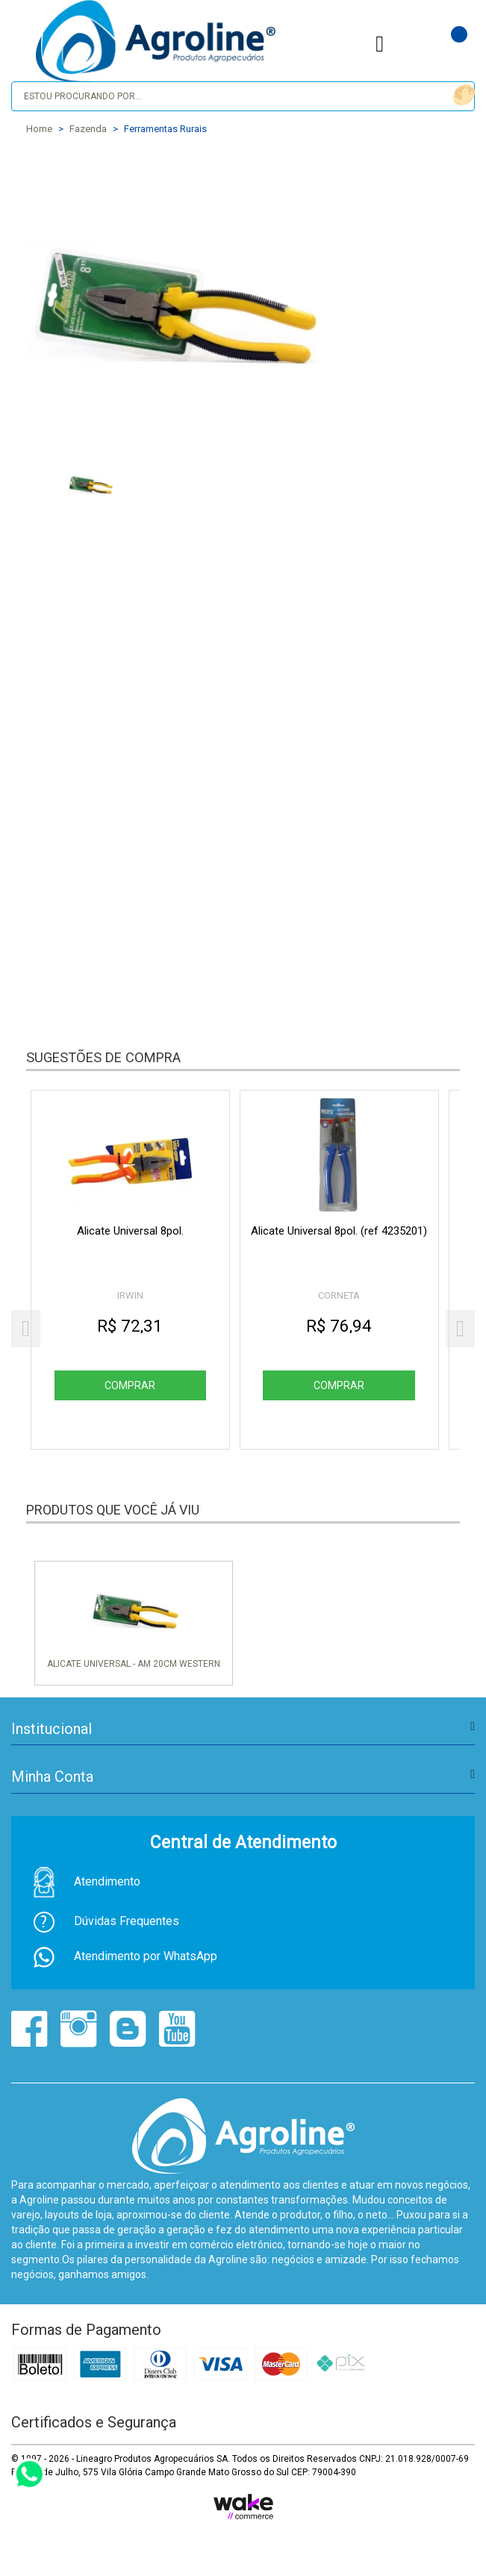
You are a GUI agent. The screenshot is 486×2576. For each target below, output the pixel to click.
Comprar (130, 1385)
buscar (462, 95)
